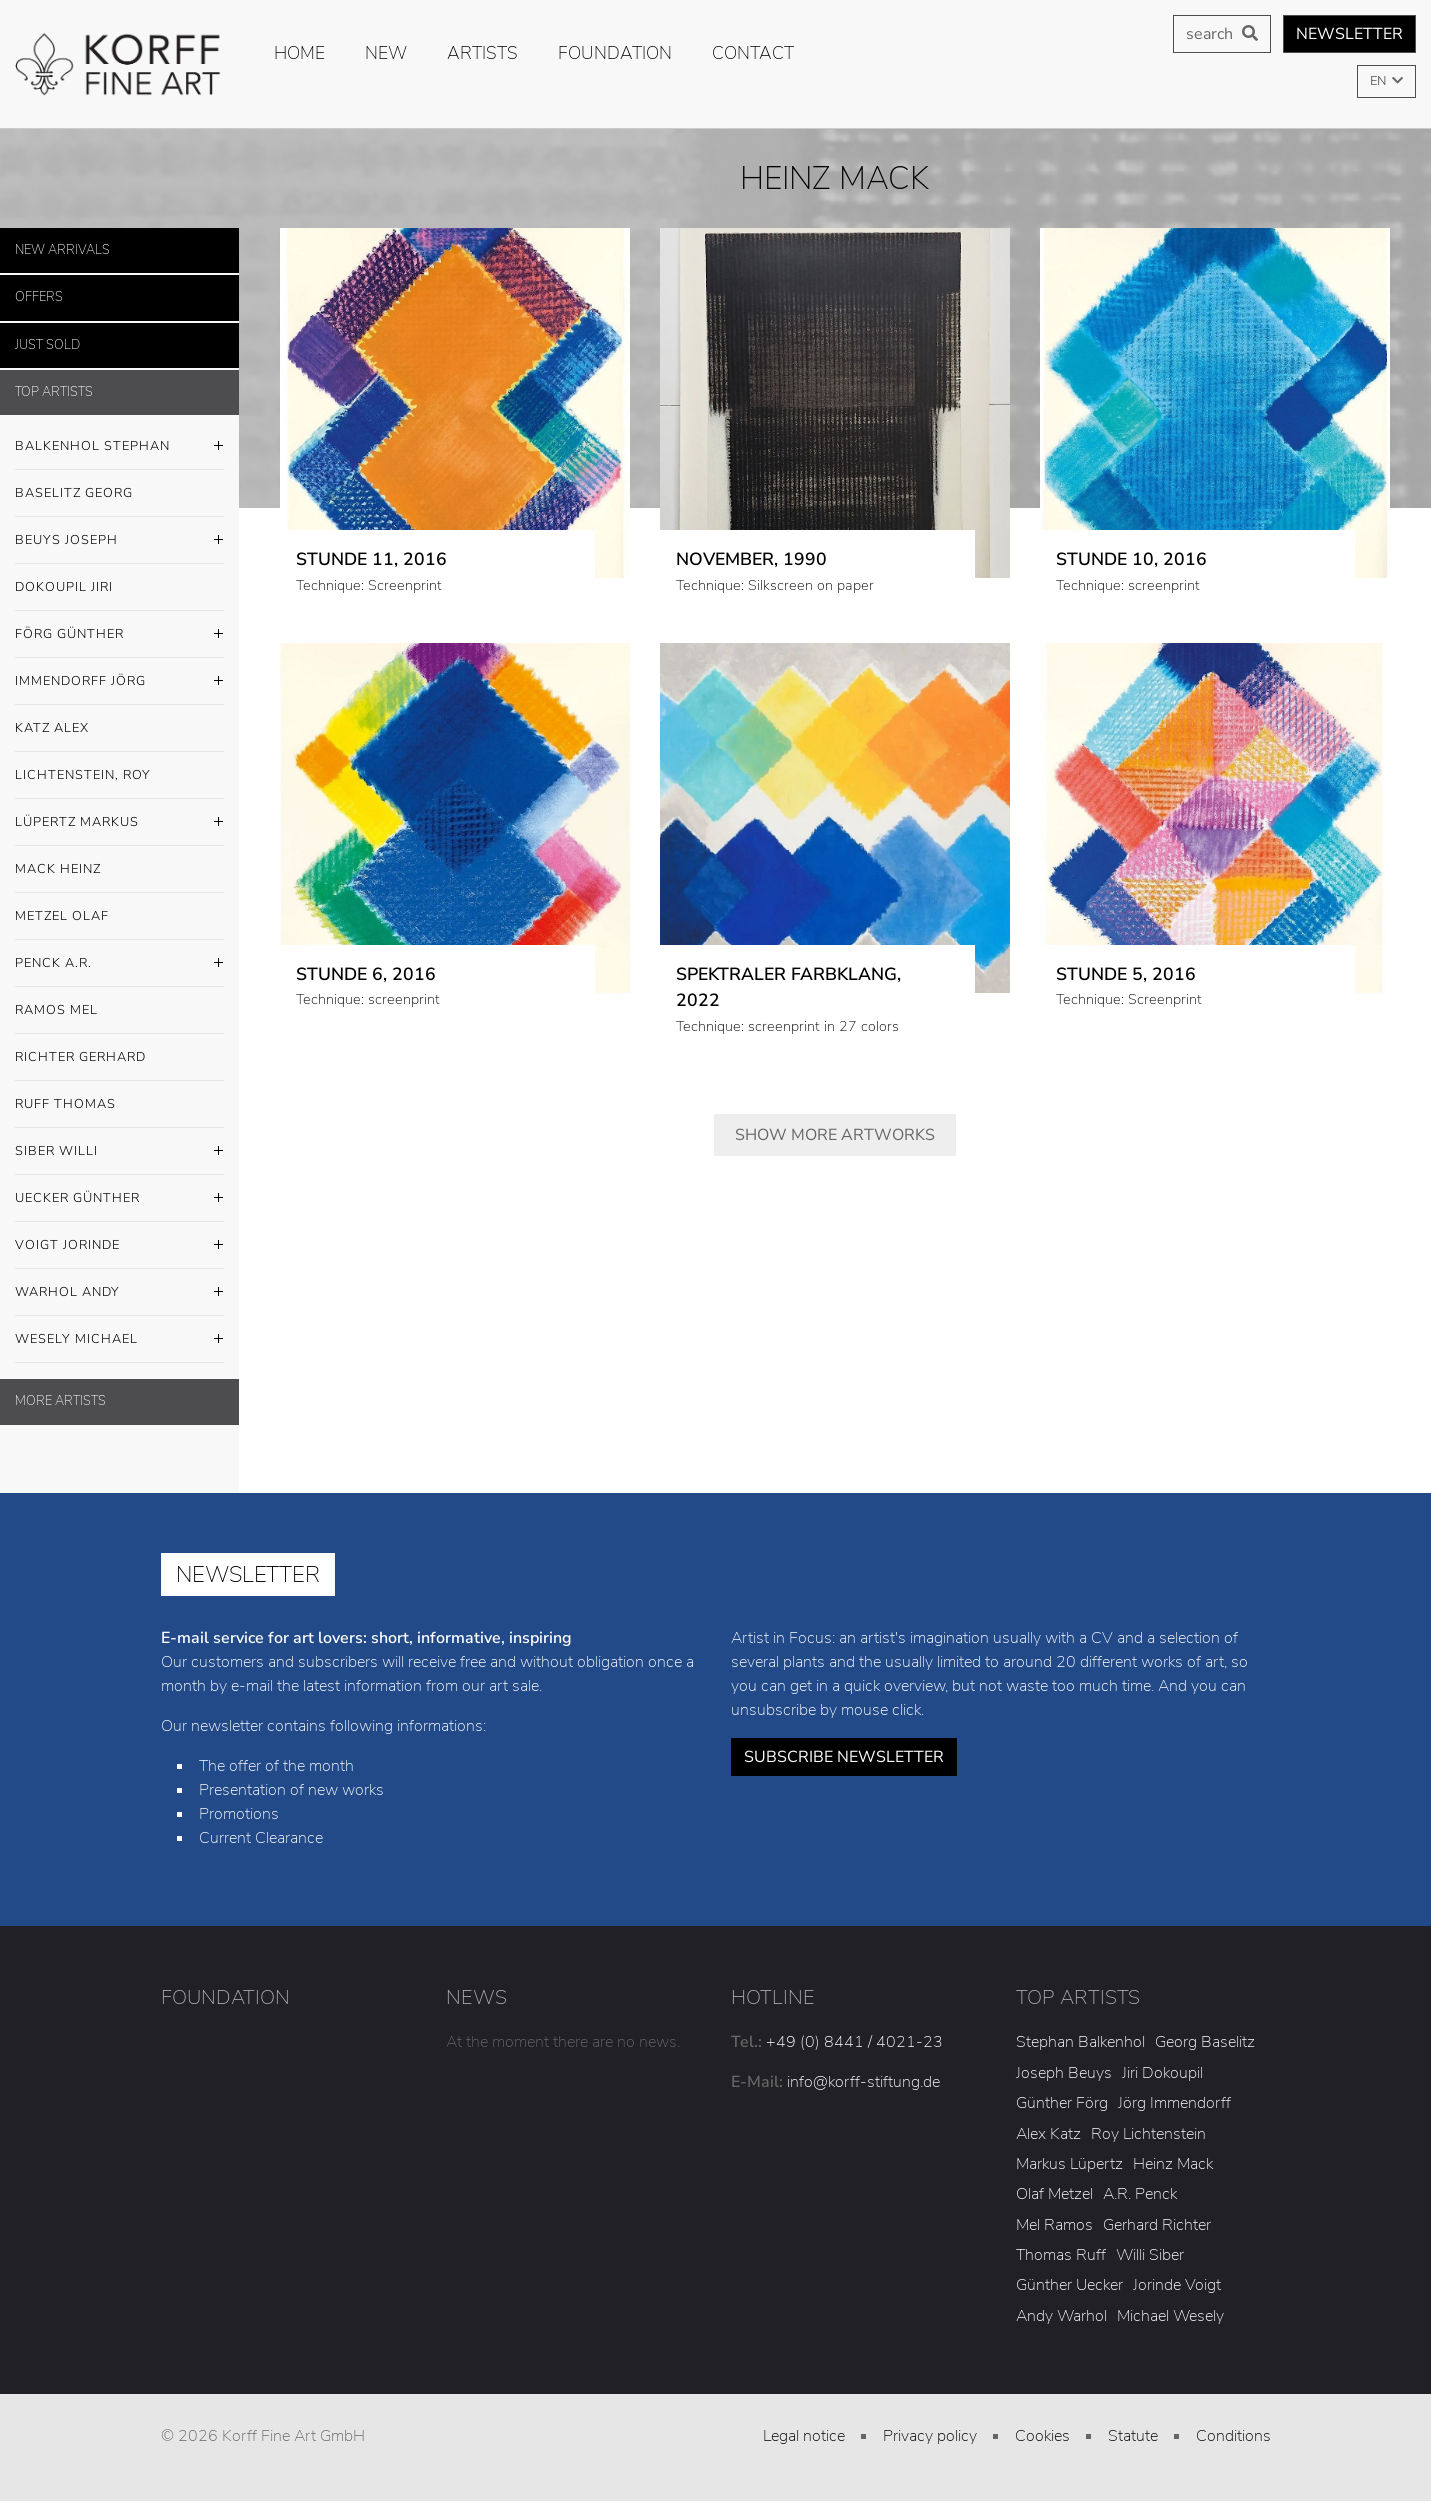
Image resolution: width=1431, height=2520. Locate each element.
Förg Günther (119, 635)
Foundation (615, 53)
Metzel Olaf (62, 916)
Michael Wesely (1170, 2316)
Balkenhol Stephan (119, 447)
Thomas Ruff (1061, 2255)
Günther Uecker (1069, 2285)
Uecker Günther (119, 1199)
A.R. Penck (1140, 2194)
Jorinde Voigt (1177, 2285)
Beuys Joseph (119, 541)
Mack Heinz (58, 869)
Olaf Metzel (1054, 2194)
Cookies (1042, 2436)
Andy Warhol (1061, 2316)
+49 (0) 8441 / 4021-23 (854, 2042)
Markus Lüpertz (1069, 2164)
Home (299, 53)
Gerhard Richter (1157, 2225)
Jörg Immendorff (1174, 2103)
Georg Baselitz (1205, 2042)
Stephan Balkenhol (1080, 2042)
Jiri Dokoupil (1162, 2073)
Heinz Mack (1173, 2164)
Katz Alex (52, 728)
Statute (1133, 2436)
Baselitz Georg (74, 493)
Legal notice (804, 2436)
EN (1379, 81)
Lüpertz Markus (119, 823)
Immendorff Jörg (119, 682)
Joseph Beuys (1064, 2073)
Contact (753, 53)
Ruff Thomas (65, 1104)
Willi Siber (1150, 2255)
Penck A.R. (119, 964)
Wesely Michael (119, 1340)
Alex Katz (1048, 2134)
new (386, 53)
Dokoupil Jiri (64, 587)
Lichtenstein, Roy (83, 775)
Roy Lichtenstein (1148, 2134)
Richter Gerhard (80, 1057)
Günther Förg (1062, 2103)
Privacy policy (930, 2436)
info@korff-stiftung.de (863, 2082)
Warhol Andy (119, 1293)
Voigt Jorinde (119, 1246)
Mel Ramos (1054, 2225)
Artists (482, 53)
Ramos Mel (56, 1010)
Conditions (1233, 2436)
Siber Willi (119, 1152)
